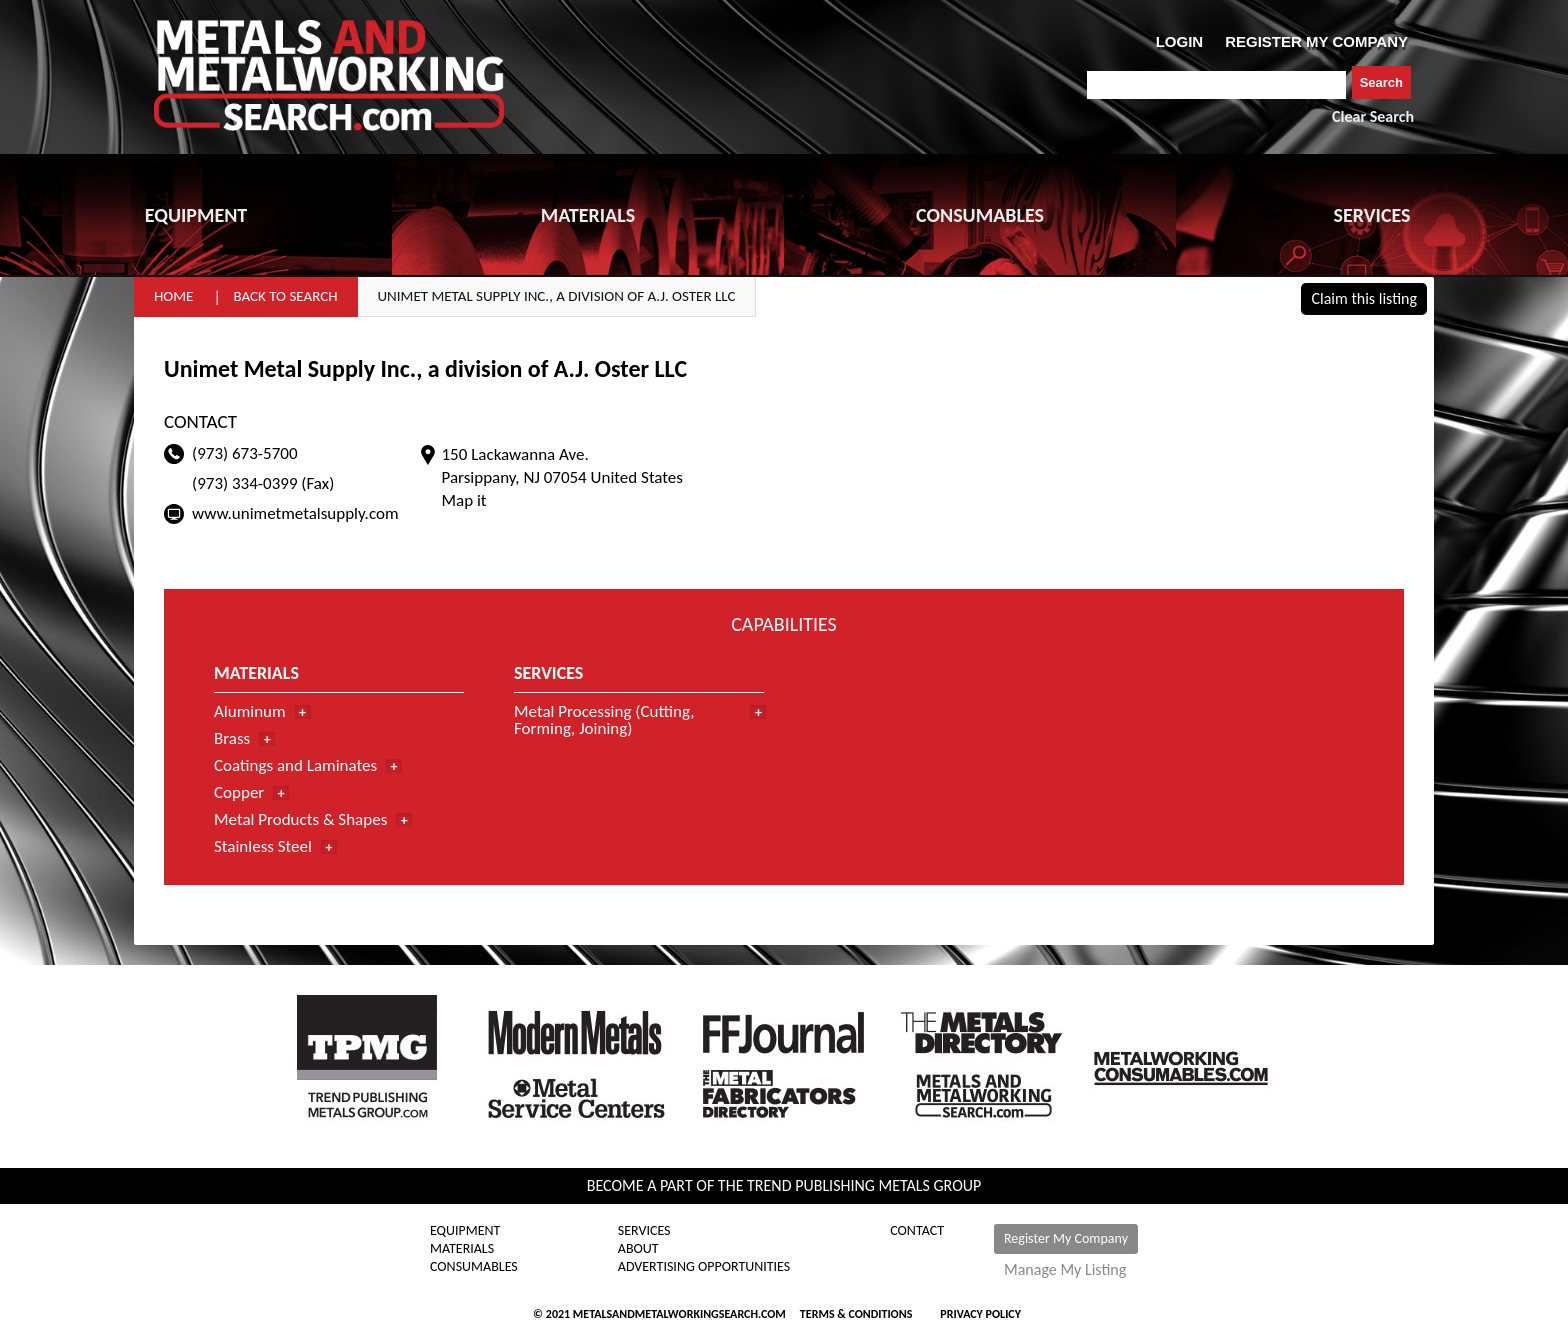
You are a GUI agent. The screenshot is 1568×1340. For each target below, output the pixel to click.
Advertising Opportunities (704, 1267)
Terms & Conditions (856, 1314)
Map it (463, 500)
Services (644, 1231)
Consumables (474, 1267)
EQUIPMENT (196, 215)
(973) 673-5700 (245, 453)
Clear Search (1373, 116)
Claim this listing (1364, 298)
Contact (917, 1231)
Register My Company (1066, 1238)
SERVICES (1372, 215)
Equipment (465, 1231)
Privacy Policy (980, 1314)
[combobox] (1216, 85)
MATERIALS (588, 215)
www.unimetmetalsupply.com (295, 513)
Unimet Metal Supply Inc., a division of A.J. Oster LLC (557, 296)
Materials (462, 1249)
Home (173, 296)
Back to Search (285, 296)
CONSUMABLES (980, 215)
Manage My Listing (1065, 1270)
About (638, 1249)
